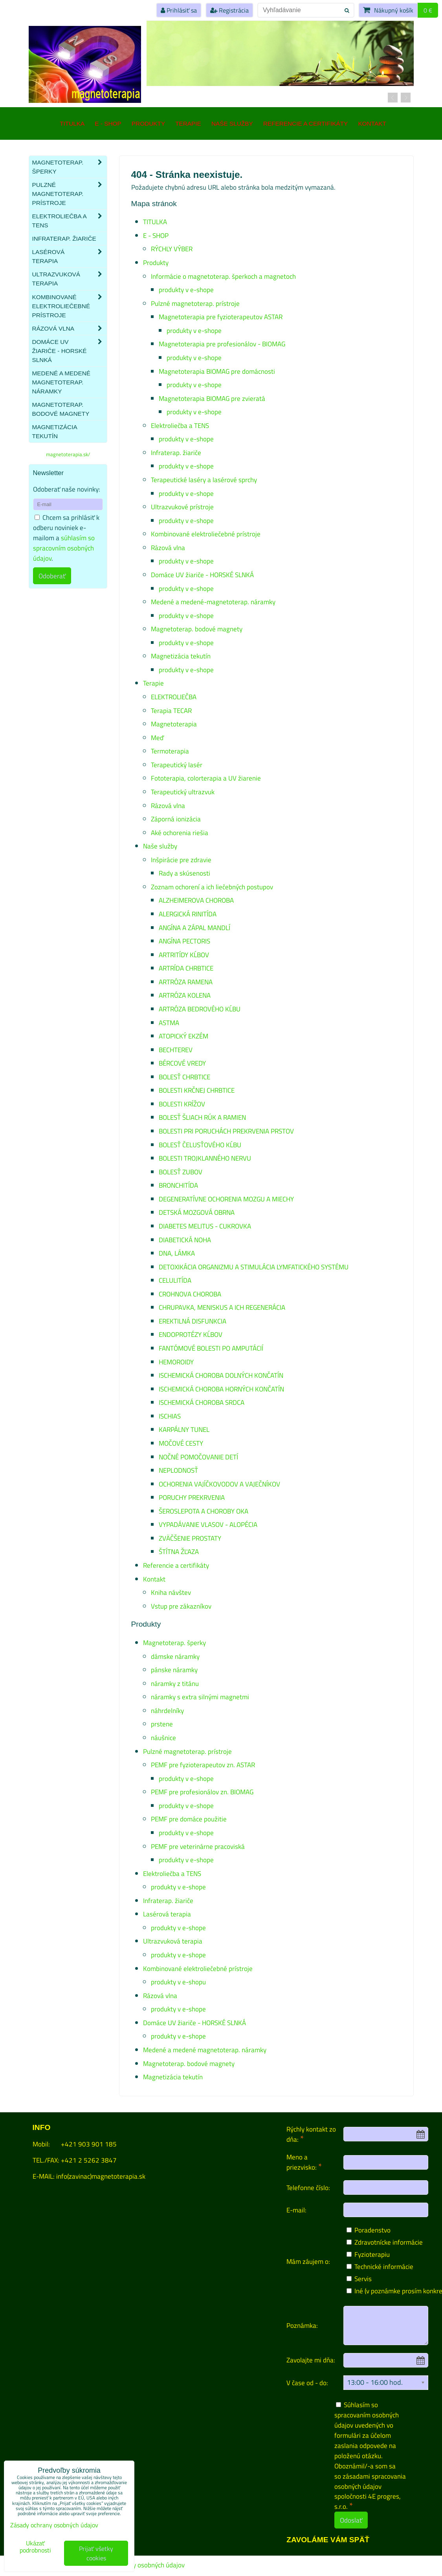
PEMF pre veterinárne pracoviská (198, 1846)
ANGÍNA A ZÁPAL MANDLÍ (194, 927)
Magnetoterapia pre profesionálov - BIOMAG (222, 343)
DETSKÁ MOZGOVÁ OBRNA (197, 1212)
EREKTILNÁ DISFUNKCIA (192, 1321)
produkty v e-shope (186, 289)
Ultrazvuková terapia (172, 1941)
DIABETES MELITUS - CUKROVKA (205, 1226)
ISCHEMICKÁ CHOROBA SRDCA (201, 1402)
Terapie (188, 123)
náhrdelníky (167, 1710)
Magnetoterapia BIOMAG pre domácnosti (217, 371)
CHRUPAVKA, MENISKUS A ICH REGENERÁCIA (222, 1307)
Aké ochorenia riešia (179, 832)
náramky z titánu (175, 1683)
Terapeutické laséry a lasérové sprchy (204, 479)
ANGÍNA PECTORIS (184, 941)
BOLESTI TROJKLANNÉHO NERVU (205, 1158)
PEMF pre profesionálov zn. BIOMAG (202, 1791)
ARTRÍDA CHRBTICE (186, 968)
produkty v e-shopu (178, 1981)
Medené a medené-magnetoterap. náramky (213, 601)
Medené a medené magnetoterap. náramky (204, 2049)
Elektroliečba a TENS (180, 425)
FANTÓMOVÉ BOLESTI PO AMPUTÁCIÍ (211, 1348)
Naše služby (232, 123)
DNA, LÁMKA (177, 1253)
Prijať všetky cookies (96, 2553)
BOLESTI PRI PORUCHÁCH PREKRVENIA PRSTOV (226, 1131)
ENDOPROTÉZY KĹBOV (190, 1334)
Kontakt (372, 123)
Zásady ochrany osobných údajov (138, 2565)
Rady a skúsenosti (184, 873)
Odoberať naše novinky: (66, 489)
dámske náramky (175, 1656)
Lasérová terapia (167, 1914)
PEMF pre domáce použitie (189, 1819)
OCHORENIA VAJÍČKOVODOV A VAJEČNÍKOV (219, 1484)
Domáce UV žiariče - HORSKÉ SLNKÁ (202, 574)
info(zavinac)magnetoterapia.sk (100, 2176)
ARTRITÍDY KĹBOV (184, 954)
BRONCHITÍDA (178, 1185)
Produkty (148, 123)
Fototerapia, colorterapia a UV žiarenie (206, 778)
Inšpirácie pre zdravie (181, 859)
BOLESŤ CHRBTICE (184, 1076)
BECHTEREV (176, 1049)
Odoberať (52, 575)
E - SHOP (108, 123)
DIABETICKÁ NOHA (185, 1239)
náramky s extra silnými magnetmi (200, 1696)
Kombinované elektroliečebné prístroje (205, 533)
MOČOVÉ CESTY (181, 1443)
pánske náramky (174, 1669)
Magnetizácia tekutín (181, 656)
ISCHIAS (170, 1416)
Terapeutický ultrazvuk (183, 791)
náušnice (163, 1737)
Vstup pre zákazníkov (181, 1606)
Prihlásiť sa (179, 10)
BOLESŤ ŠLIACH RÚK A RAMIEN (202, 1117)
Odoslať (351, 2520)
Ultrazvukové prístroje (182, 506)
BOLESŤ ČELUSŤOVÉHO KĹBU (200, 1144)
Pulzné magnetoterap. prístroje (195, 303)
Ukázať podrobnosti (35, 2547)
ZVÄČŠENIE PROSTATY (190, 1538)
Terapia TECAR (171, 710)
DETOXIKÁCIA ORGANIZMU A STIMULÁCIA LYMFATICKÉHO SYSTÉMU (253, 1266)
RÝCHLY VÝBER (172, 248)
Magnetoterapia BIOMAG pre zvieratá (212, 398)
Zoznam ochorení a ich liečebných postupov (212, 886)
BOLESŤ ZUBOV (180, 1171)
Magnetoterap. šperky (174, 1642)
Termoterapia (170, 751)
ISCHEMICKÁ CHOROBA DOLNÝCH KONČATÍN (221, 1375)
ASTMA (169, 1022)
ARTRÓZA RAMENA (186, 981)
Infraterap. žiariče (176, 452)
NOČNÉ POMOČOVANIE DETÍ (198, 1457)
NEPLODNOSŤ (178, 1470)
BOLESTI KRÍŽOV (182, 1104)
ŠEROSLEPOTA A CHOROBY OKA (203, 1511)
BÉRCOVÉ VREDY (182, 1063)
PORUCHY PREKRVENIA (192, 1497)
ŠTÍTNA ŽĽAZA (179, 1551)
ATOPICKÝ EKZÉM (183, 1036)
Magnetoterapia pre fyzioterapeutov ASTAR (220, 316)
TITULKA (72, 123)
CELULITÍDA (175, 1280)
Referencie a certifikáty (305, 123)
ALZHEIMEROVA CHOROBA (196, 900)
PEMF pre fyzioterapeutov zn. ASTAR (203, 1764)
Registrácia (229, 10)
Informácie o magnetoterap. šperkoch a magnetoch (223, 276)
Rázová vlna (168, 547)
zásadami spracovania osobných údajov (370, 2481)
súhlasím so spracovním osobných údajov (64, 547)
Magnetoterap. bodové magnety (196, 628)
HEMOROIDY (176, 1362)
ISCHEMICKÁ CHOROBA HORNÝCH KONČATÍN (221, 1389)
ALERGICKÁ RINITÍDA (187, 914)
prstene (162, 1724)
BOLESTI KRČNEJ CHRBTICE (197, 1090)
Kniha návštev (171, 1592)
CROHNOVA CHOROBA (190, 1294)
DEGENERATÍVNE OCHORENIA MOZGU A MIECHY (226, 1199)
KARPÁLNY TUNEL (184, 1429)
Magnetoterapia (174, 724)
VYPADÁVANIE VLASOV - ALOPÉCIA (208, 1524)
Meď (157, 737)
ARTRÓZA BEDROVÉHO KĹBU (199, 1009)
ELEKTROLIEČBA (173, 696)
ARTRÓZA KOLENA (185, 995)
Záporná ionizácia (176, 819)
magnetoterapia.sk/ (68, 454)
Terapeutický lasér (176, 764)
